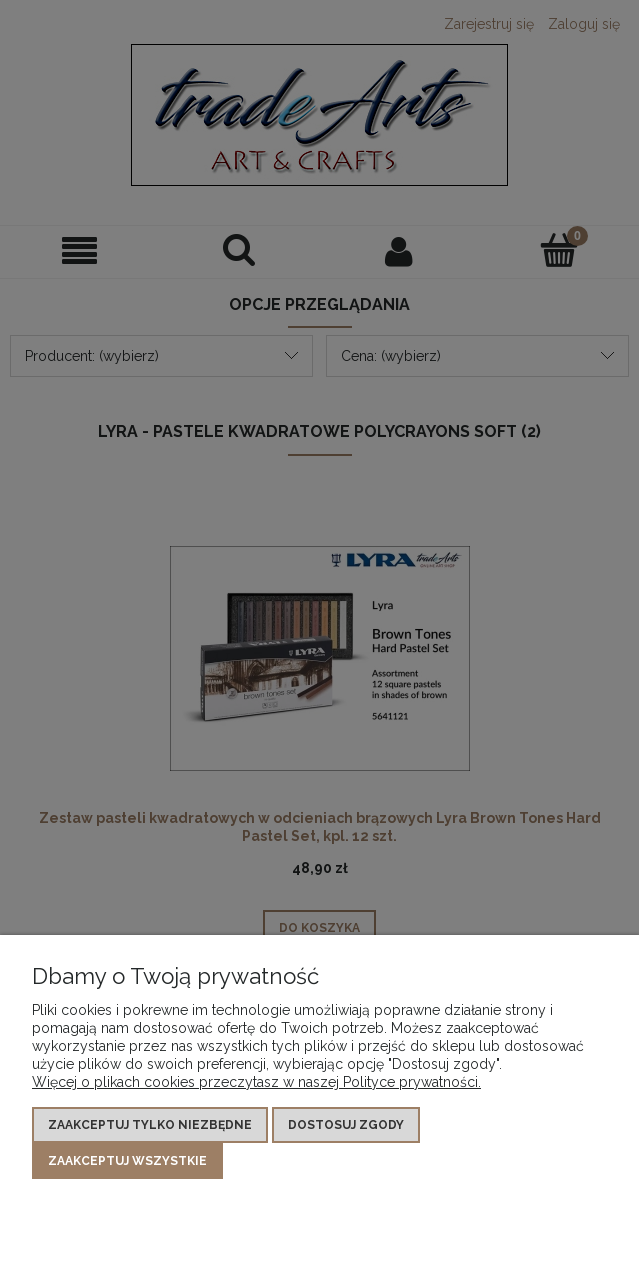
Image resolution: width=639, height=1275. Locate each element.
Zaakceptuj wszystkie (127, 1161)
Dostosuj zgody (346, 1125)
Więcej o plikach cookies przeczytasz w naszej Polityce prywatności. (256, 1082)
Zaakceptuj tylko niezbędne (150, 1125)
